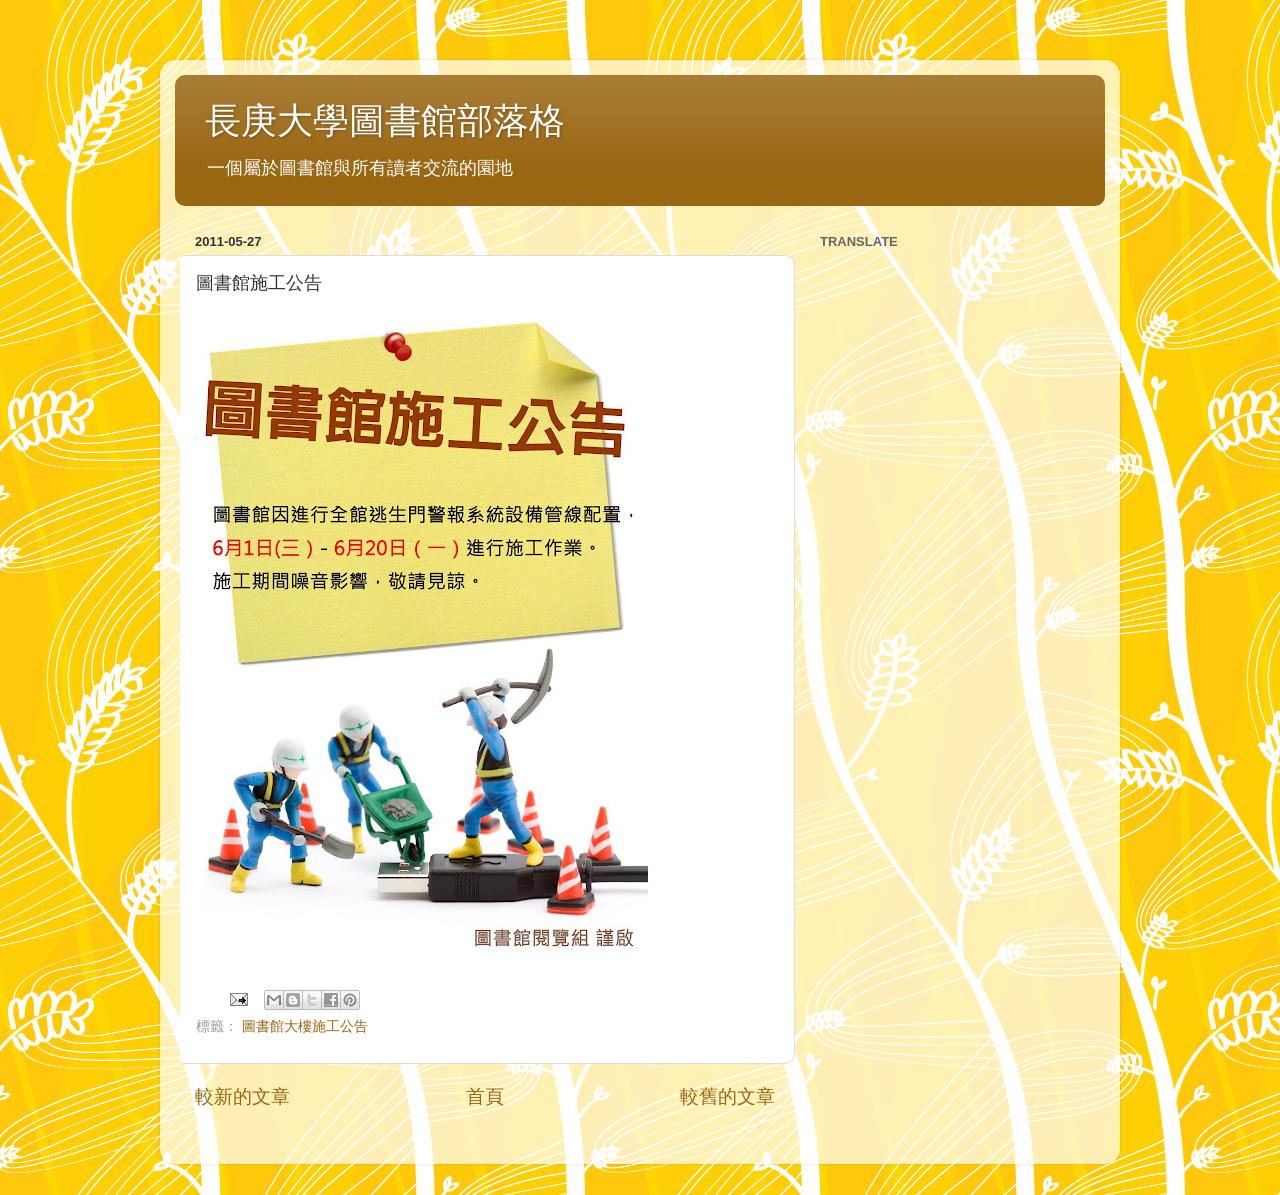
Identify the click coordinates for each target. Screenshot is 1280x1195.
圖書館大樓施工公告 (305, 1026)
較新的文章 (242, 1096)
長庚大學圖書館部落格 (385, 120)
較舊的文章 (727, 1096)
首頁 (485, 1096)
